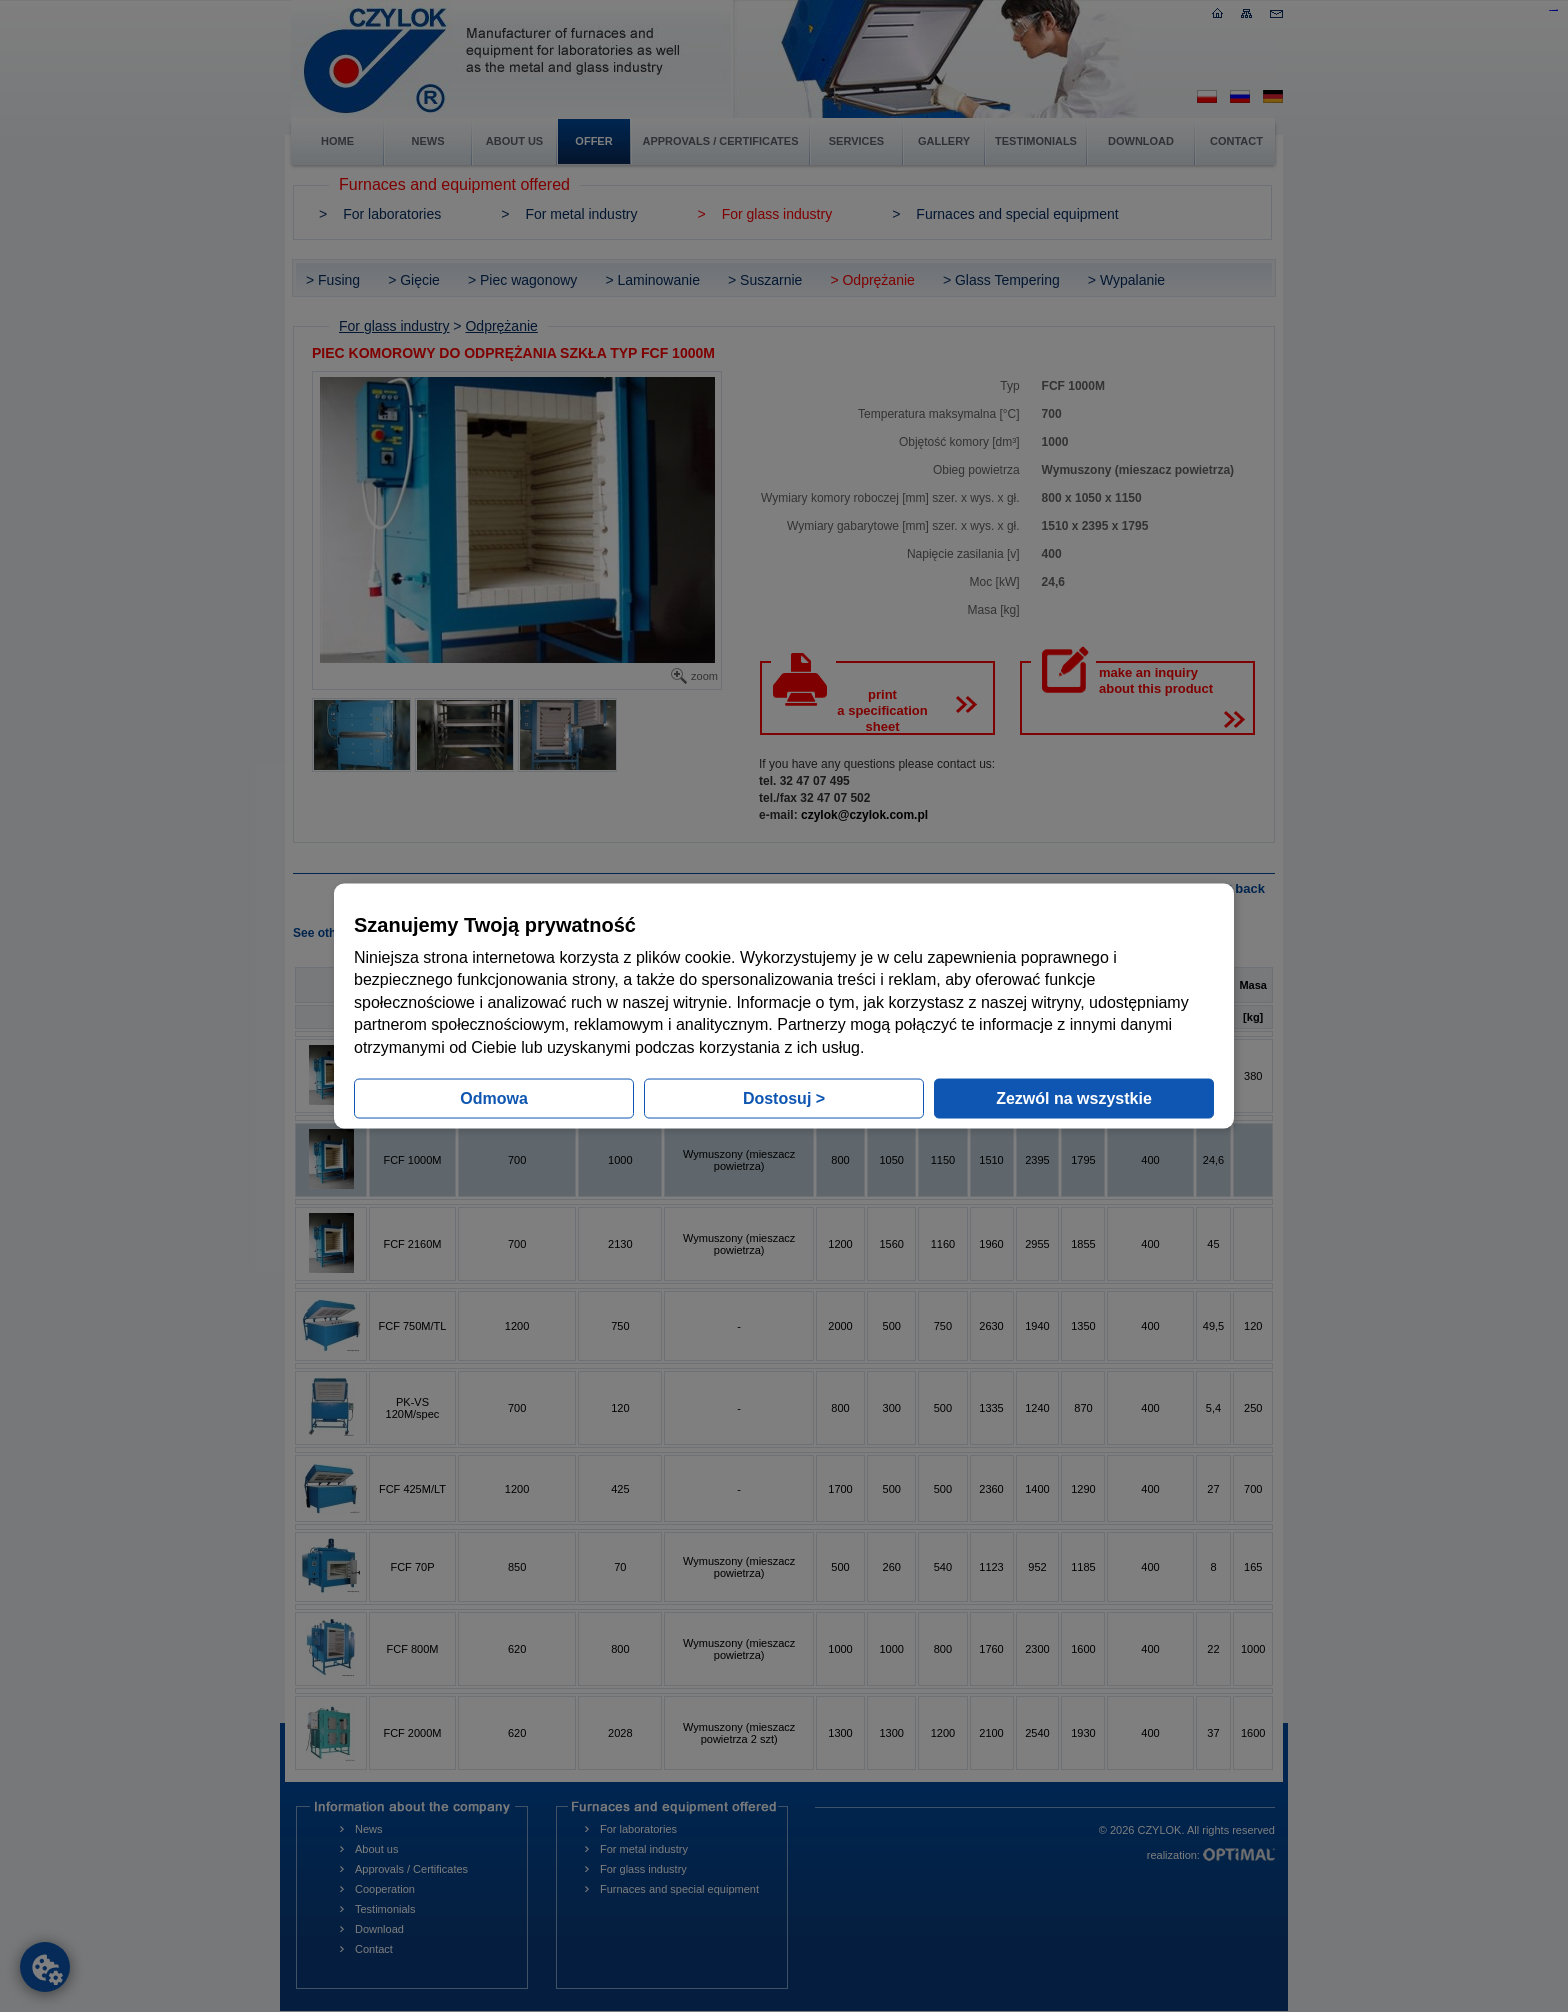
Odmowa (494, 1097)
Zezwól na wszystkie (1074, 1097)
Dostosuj (784, 1097)
